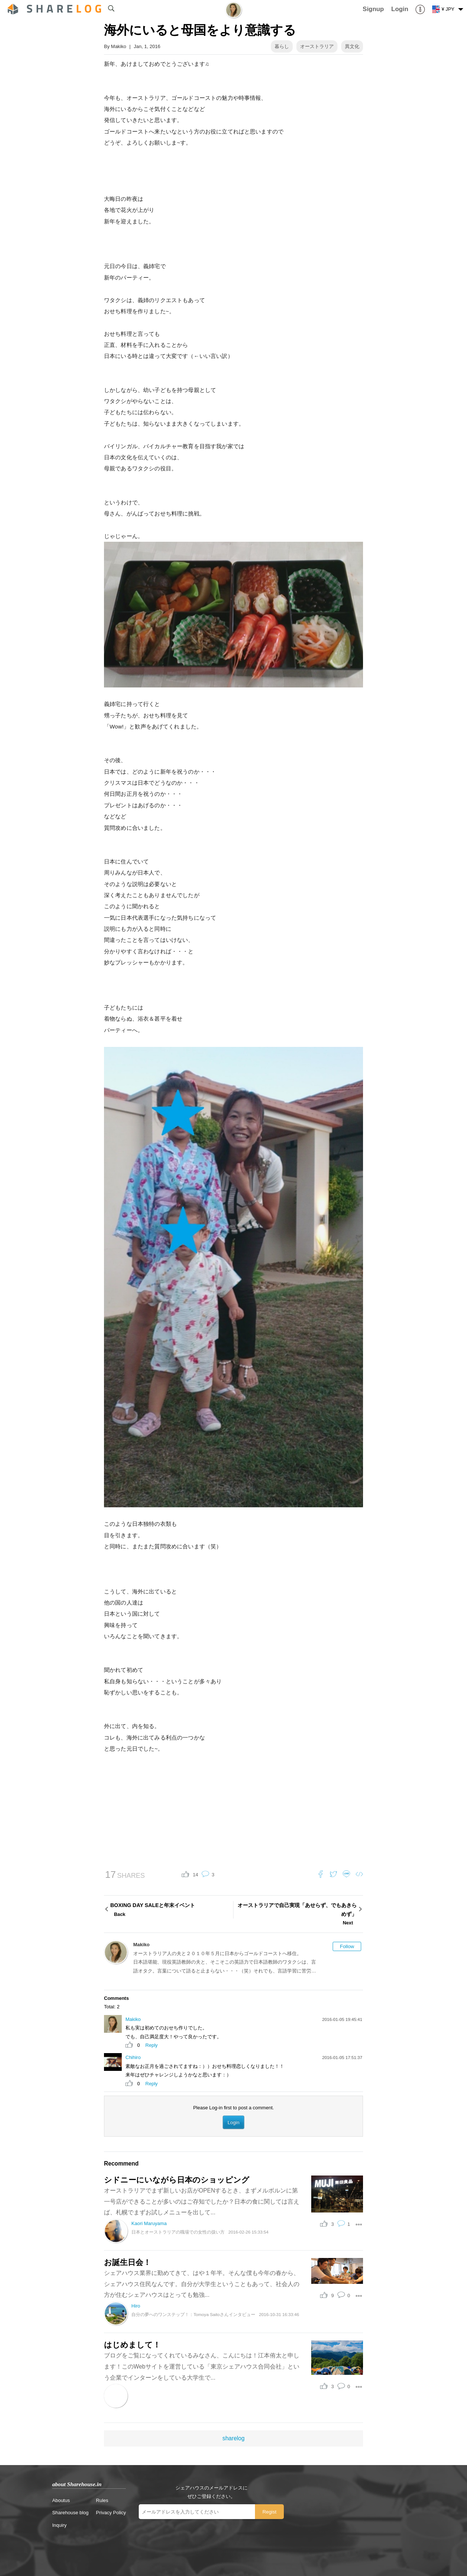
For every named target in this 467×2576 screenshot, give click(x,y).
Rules (102, 2500)
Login (233, 2122)
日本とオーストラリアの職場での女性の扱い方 (178, 2232)
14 (195, 1874)
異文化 (352, 46)
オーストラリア (317, 46)
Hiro (135, 2306)
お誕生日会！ (127, 2262)
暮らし (282, 46)
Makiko (118, 46)
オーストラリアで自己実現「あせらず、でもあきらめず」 (296, 1914)
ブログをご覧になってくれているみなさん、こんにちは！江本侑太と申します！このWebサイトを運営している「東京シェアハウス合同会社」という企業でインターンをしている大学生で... (201, 2366)
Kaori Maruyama (149, 2223)
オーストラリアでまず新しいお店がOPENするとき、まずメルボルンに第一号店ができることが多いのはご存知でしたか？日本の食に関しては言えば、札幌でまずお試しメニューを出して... (201, 2201)
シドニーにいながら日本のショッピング (176, 2180)
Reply (151, 2045)
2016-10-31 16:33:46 (279, 2314)
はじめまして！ (132, 2344)
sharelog (233, 2438)
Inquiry (59, 2525)
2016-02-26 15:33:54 (248, 2232)
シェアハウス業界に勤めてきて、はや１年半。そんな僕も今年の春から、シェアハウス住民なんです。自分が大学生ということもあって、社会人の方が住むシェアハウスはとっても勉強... (201, 2284)
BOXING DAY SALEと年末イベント (170, 1910)
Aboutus (61, 2500)
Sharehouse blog (70, 2512)
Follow (347, 1946)
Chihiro (133, 2057)
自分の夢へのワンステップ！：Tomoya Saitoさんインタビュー (193, 2314)
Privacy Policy (111, 2512)
